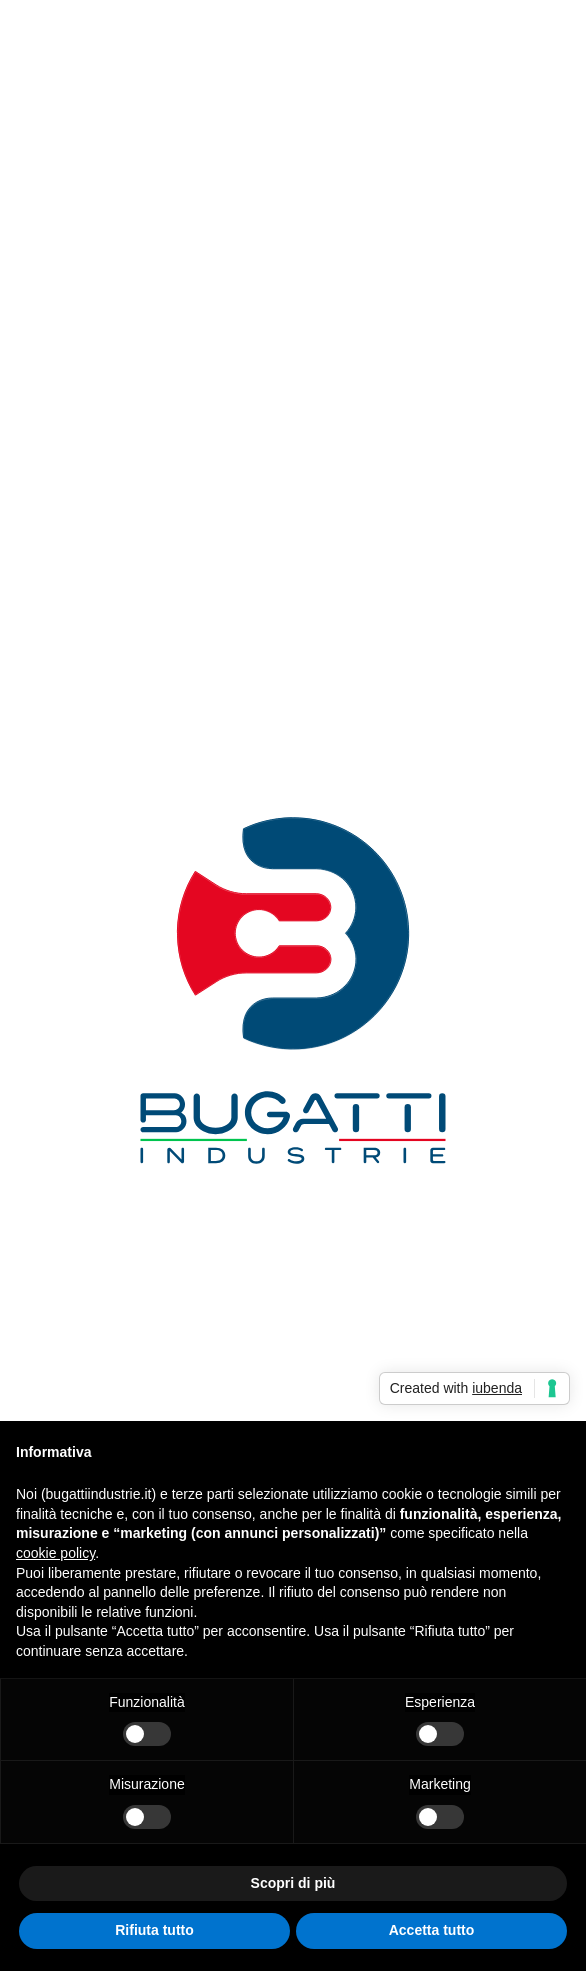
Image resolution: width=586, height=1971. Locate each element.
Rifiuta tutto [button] (154, 1930)
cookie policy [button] (55, 1553)
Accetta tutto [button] (432, 1930)
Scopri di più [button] (293, 1883)
